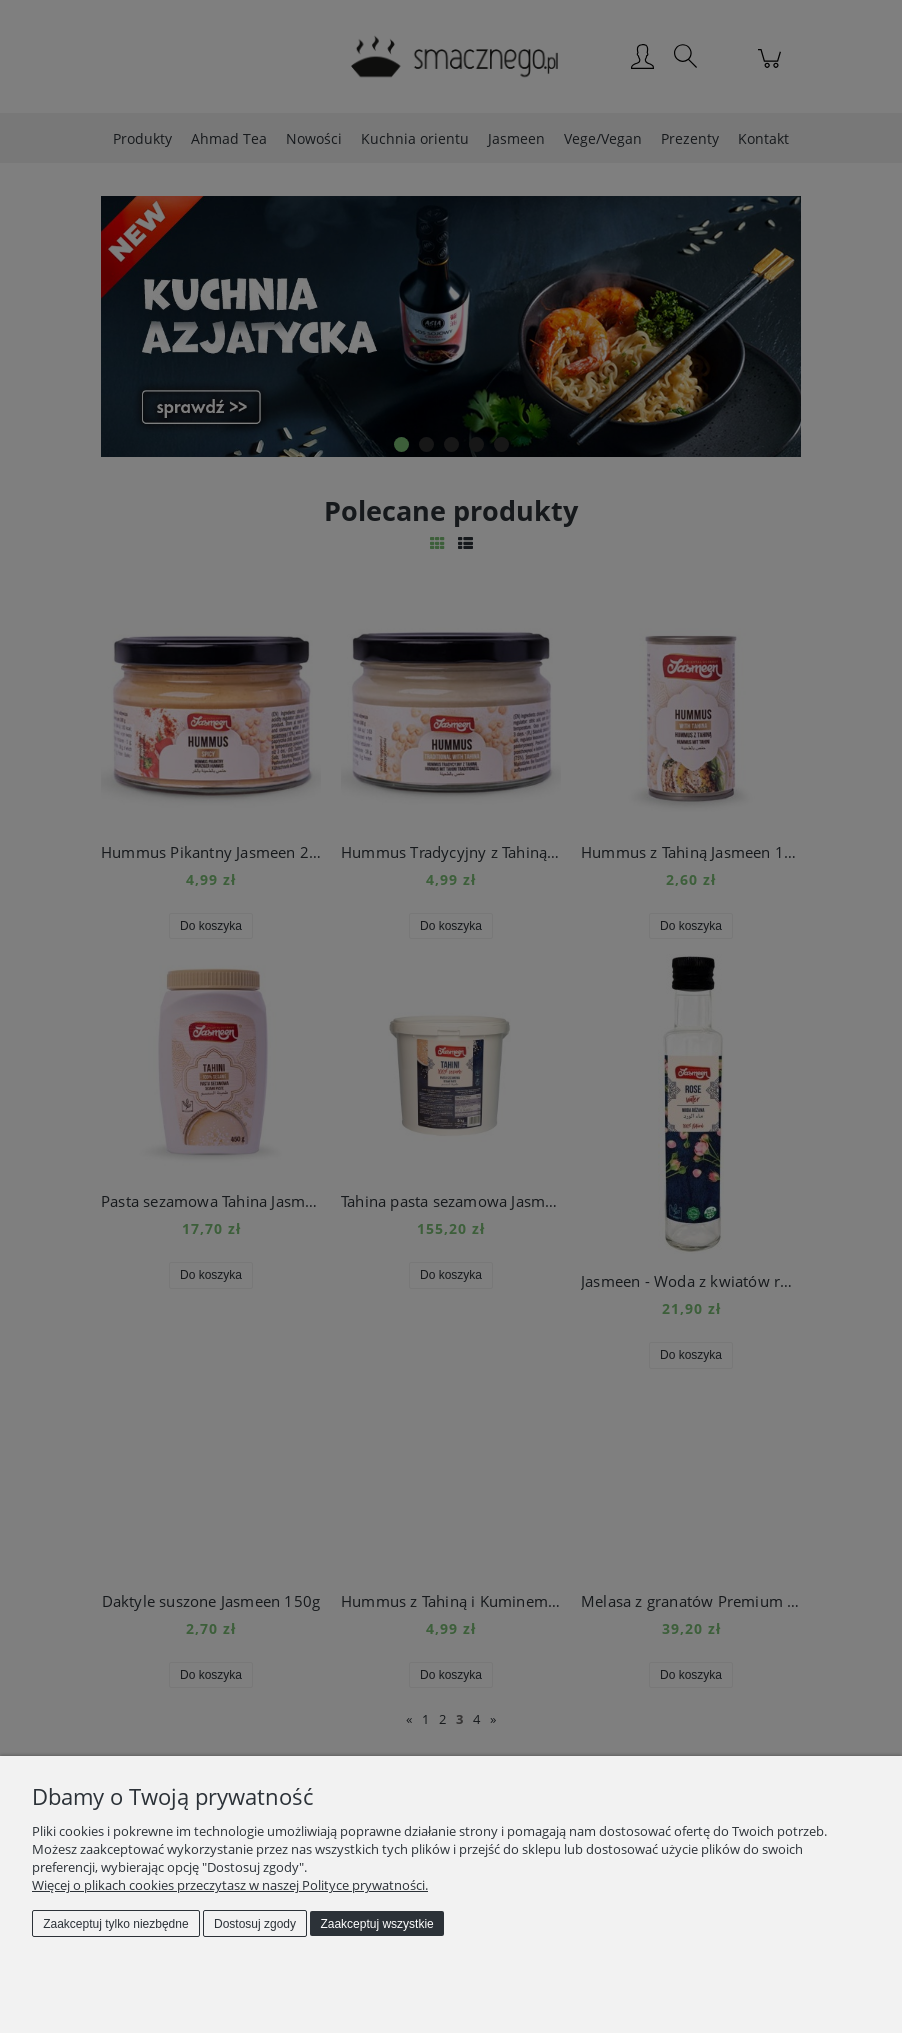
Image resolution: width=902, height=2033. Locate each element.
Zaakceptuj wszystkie (376, 1924)
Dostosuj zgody (255, 1924)
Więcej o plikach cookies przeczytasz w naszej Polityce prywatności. (230, 1885)
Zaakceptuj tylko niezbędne (115, 1924)
